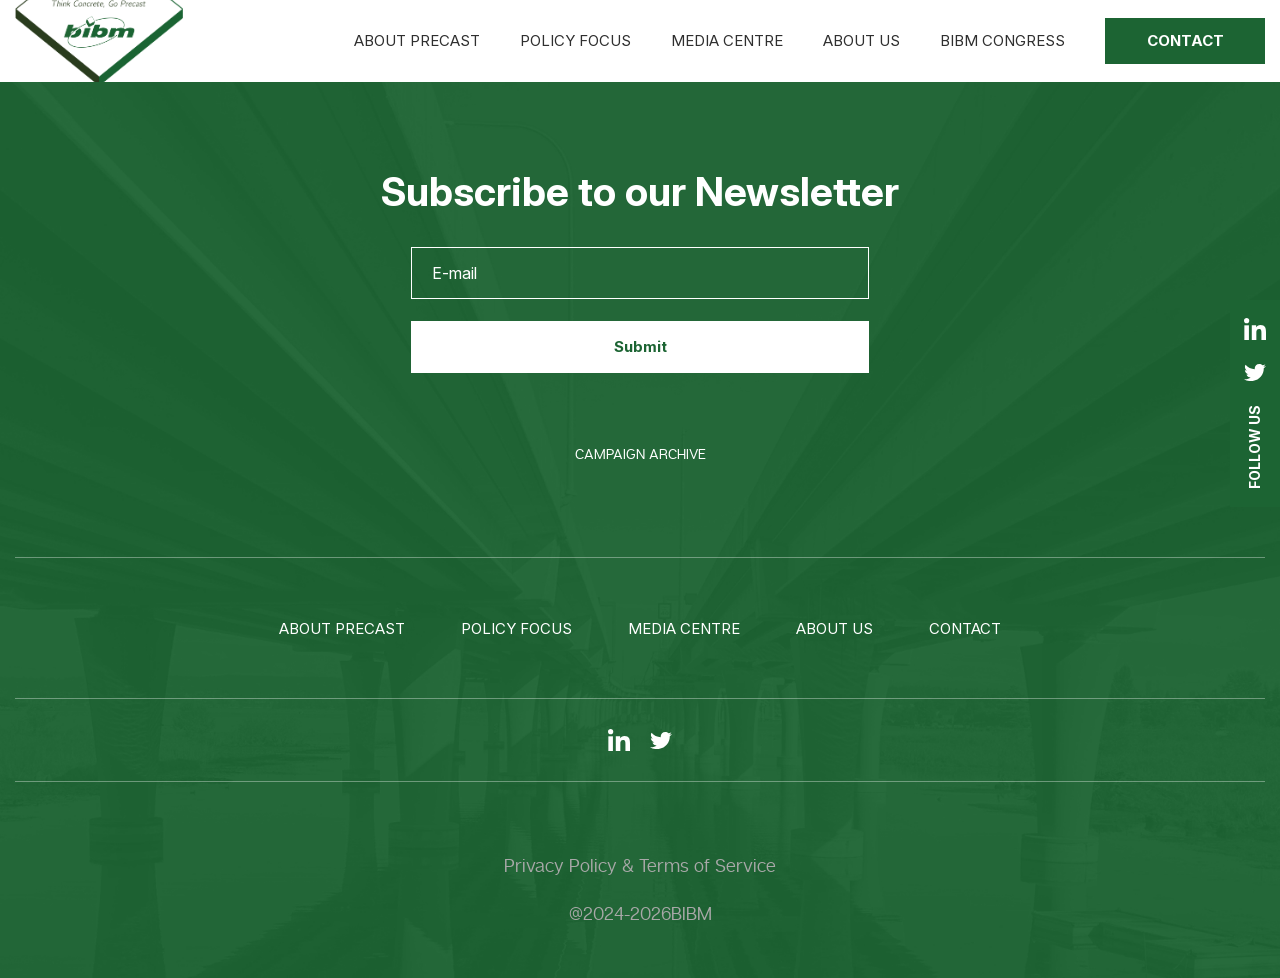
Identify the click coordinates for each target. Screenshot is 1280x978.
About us (861, 40)
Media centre (727, 40)
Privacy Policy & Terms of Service (640, 866)
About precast (417, 40)
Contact (1185, 40)
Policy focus (575, 40)
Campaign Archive (640, 454)
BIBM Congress (1002, 40)
